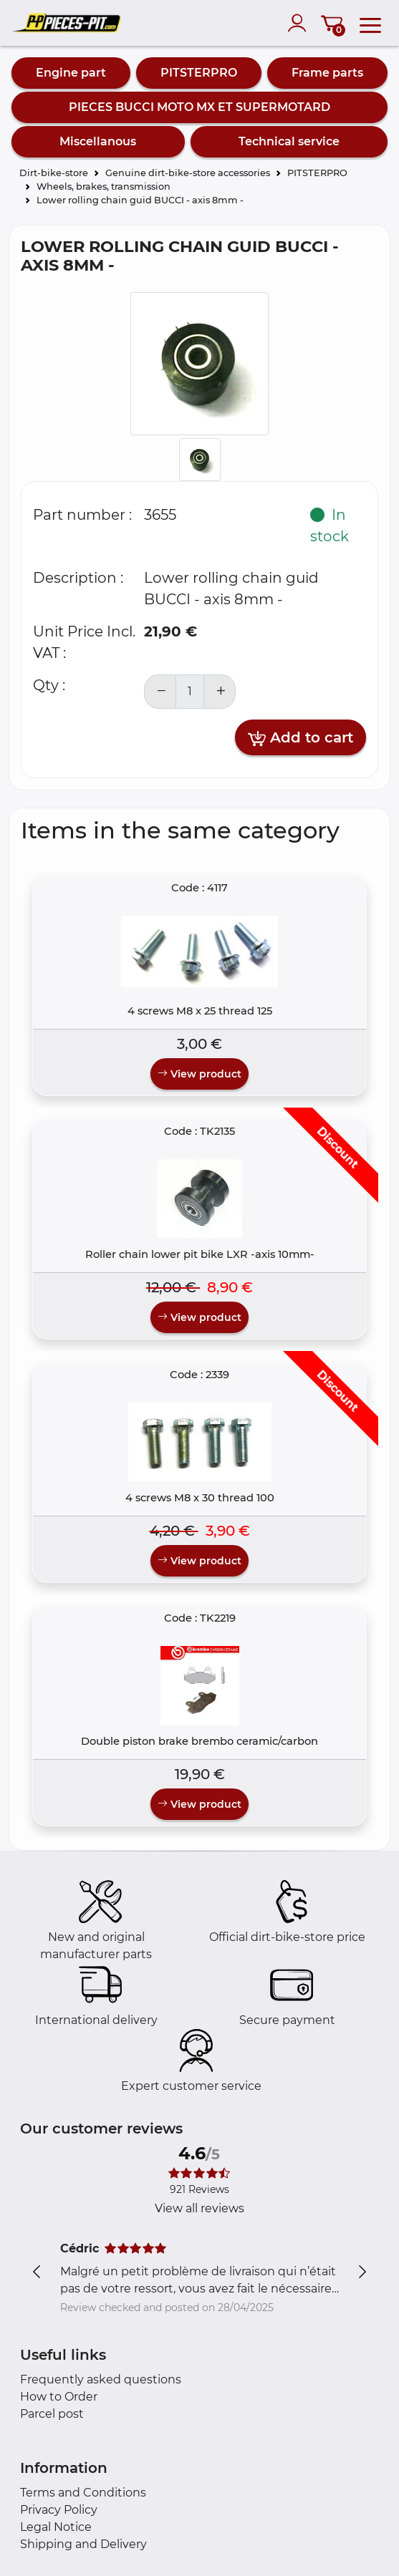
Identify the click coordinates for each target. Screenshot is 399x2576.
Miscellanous (97, 141)
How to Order (58, 2396)
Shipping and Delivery (83, 2544)
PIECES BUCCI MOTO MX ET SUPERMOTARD (199, 107)
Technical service (289, 141)
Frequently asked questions (100, 2379)
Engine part (71, 72)
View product (199, 1073)
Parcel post (52, 2414)
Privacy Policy (58, 2510)
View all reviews (199, 2208)
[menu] (370, 22)
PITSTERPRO (198, 72)
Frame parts (327, 72)
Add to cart (300, 738)
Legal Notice (56, 2527)
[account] (300, 23)
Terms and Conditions (83, 2492)
